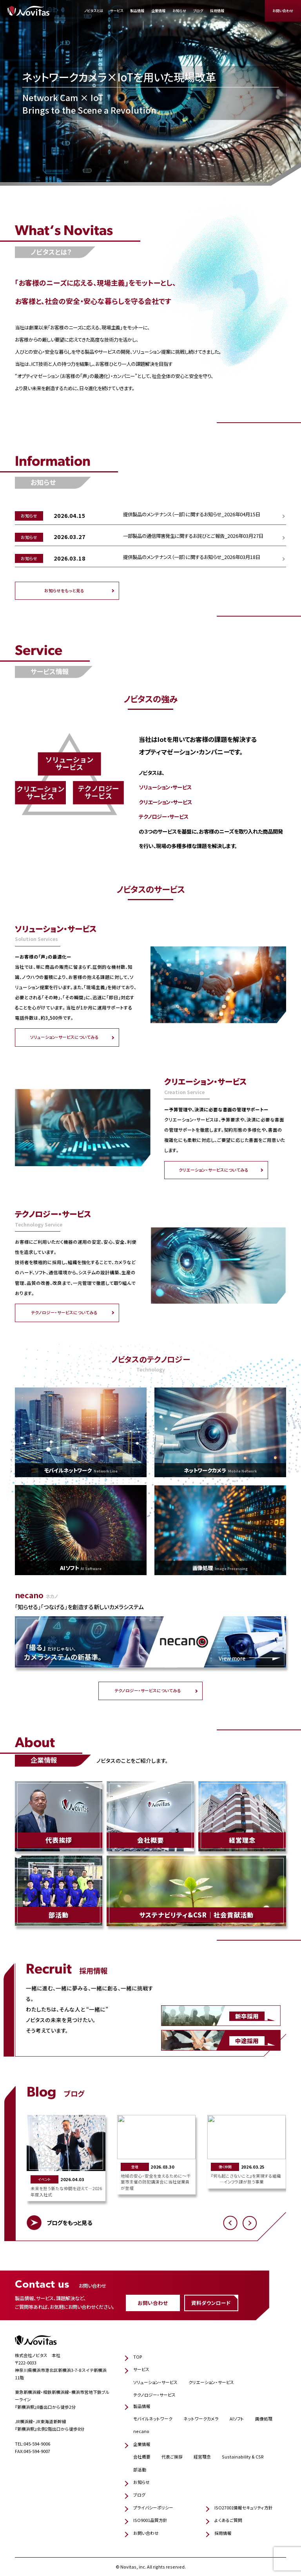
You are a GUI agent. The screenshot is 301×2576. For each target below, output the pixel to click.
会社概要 (141, 2457)
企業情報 (158, 10)
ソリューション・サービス (155, 2382)
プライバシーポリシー (153, 2508)
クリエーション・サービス (211, 2382)
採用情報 (217, 10)
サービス (116, 10)
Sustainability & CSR (243, 2457)
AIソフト (237, 2419)
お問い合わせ (282, 10)
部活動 (139, 2470)
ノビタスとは (93, 10)
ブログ (198, 10)
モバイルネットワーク (152, 2419)
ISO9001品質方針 (150, 2520)
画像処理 (263, 2419)
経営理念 (202, 2457)
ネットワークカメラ (201, 2419)
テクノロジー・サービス (154, 2395)
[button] (230, 2223)
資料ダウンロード (211, 2302)
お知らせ (179, 10)
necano (141, 2431)
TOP (137, 2357)
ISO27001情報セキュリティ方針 (243, 2508)
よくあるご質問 (228, 2520)
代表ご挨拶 (172, 2457)
